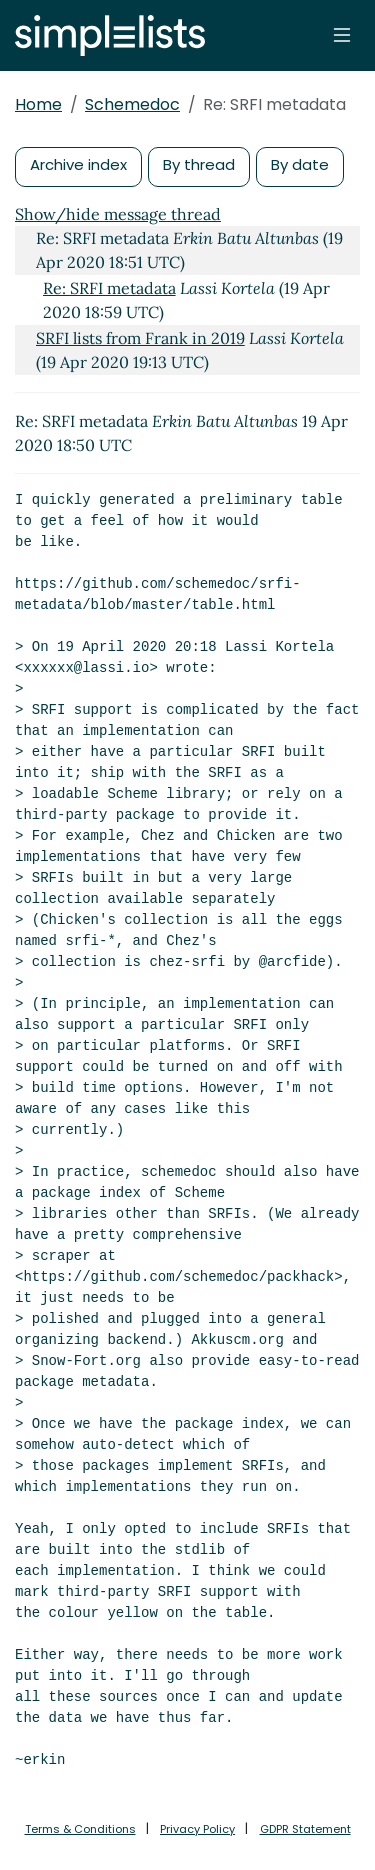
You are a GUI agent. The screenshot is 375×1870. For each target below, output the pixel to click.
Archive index (78, 164)
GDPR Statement (305, 1829)
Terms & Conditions (80, 1829)
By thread (199, 164)
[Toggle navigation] (342, 35)
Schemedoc (132, 104)
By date (300, 164)
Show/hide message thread (118, 214)
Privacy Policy (197, 1829)
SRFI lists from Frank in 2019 (140, 338)
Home (38, 104)
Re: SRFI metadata (109, 288)
